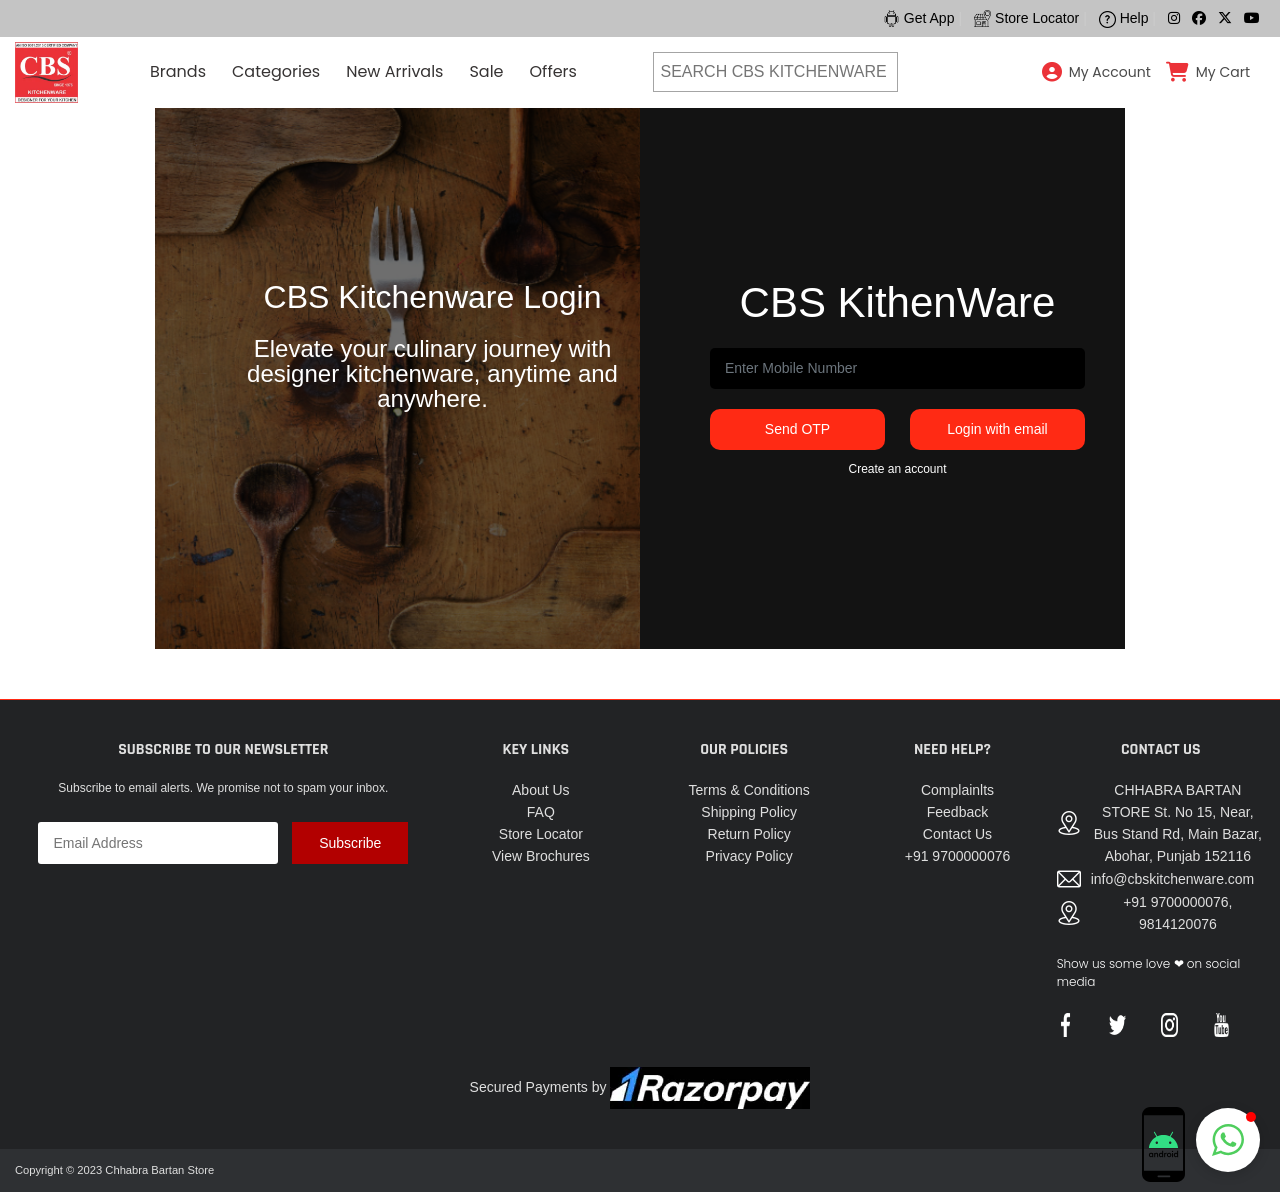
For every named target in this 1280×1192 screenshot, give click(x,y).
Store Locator (541, 834)
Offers (553, 71)
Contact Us (957, 834)
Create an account (897, 469)
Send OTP (797, 429)
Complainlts (957, 790)
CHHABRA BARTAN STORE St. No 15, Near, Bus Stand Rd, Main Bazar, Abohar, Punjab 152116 (1178, 823)
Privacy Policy (749, 856)
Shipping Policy (749, 812)
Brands (178, 71)
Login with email (997, 429)
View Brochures (541, 856)
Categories (276, 71)
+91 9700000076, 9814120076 (1177, 913)
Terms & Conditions (748, 790)
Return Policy (749, 834)
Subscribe (350, 843)
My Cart (1223, 72)
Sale (486, 71)
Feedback (957, 812)
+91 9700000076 (958, 856)
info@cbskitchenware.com (1173, 879)
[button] (1228, 1140)
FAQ (541, 812)
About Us (541, 790)
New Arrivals (394, 71)
